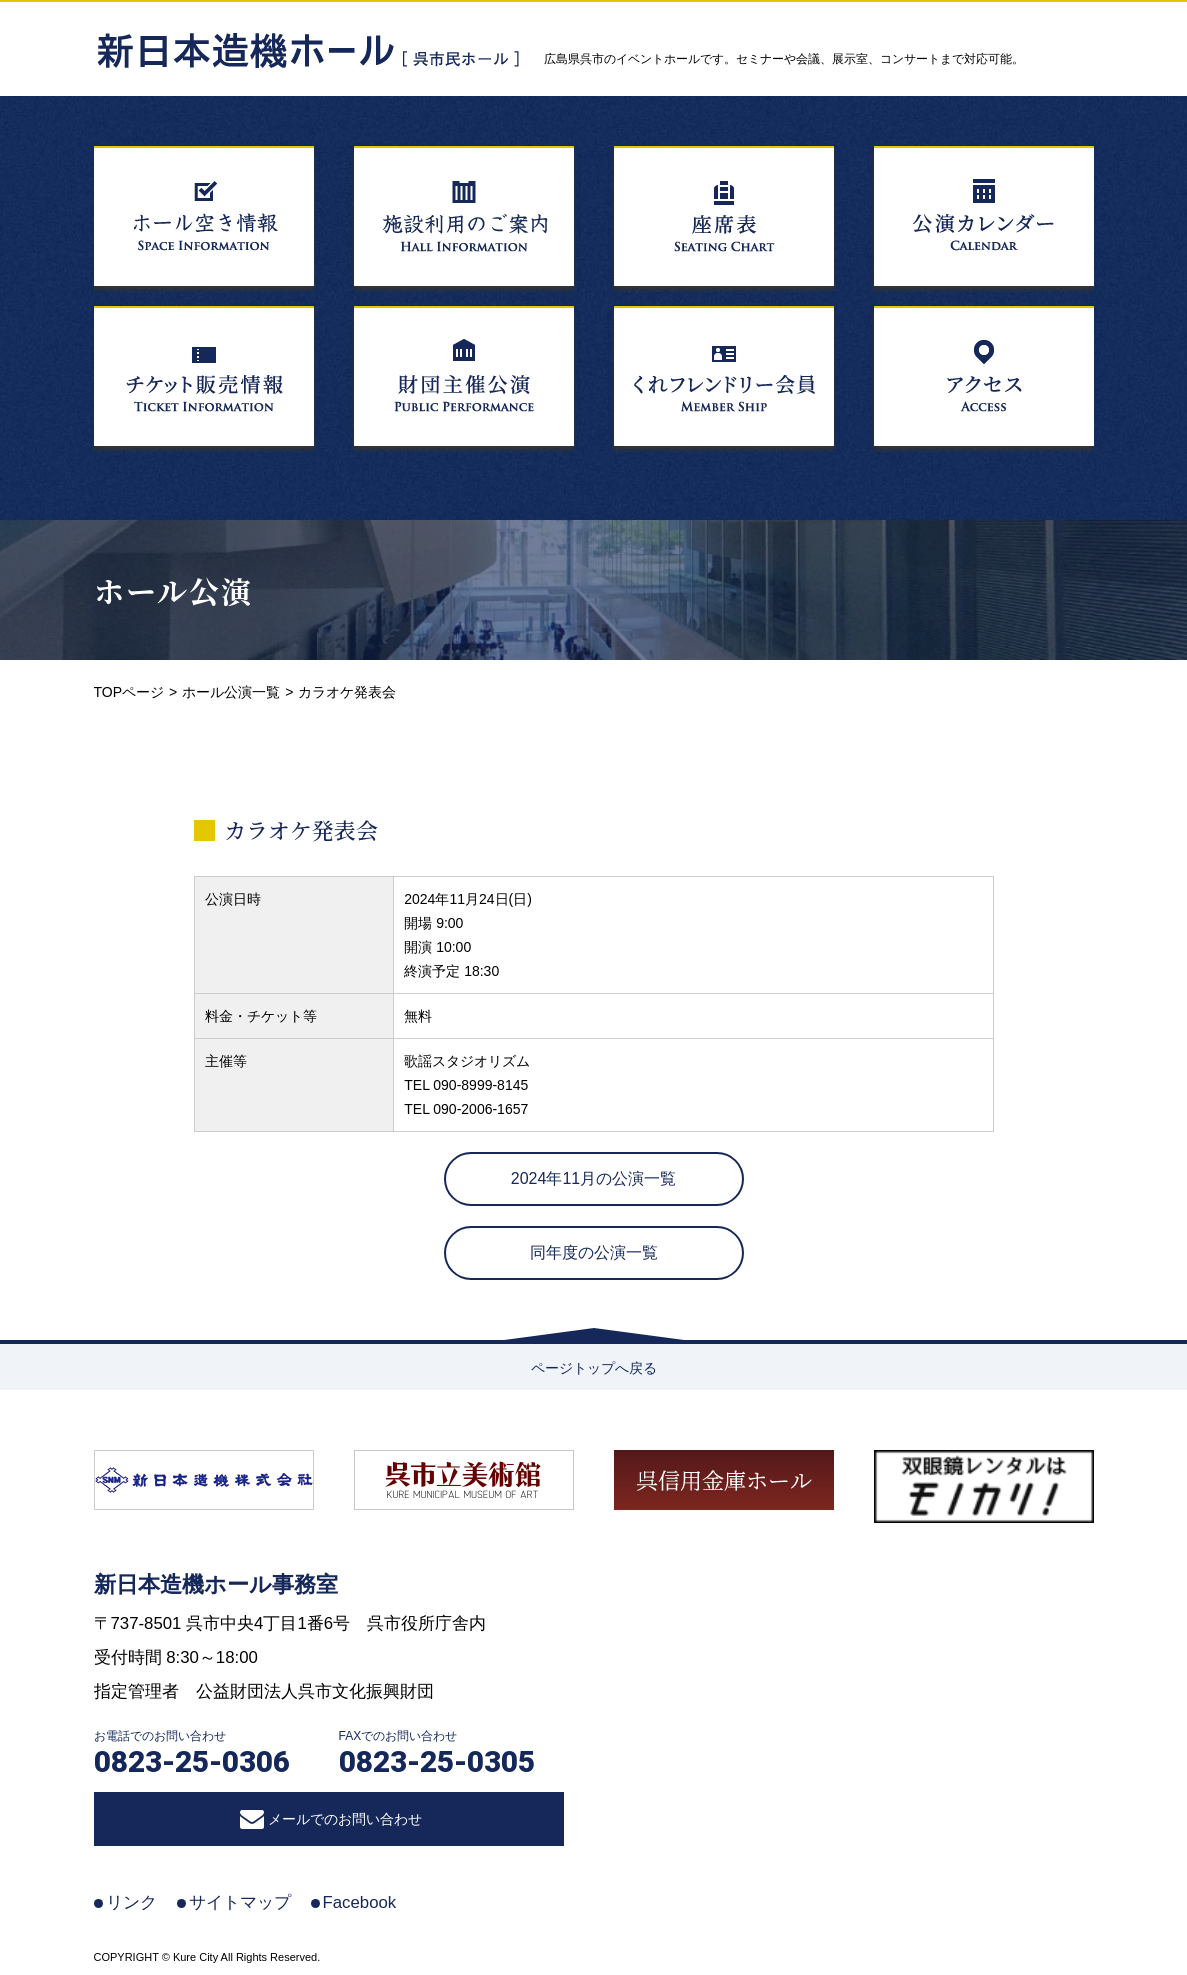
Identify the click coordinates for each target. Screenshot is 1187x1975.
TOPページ (129, 692)
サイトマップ (240, 1902)
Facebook (360, 1902)
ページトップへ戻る (594, 1368)
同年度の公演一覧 (594, 1252)
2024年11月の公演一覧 (593, 1178)
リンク (131, 1902)
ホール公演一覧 (231, 692)
